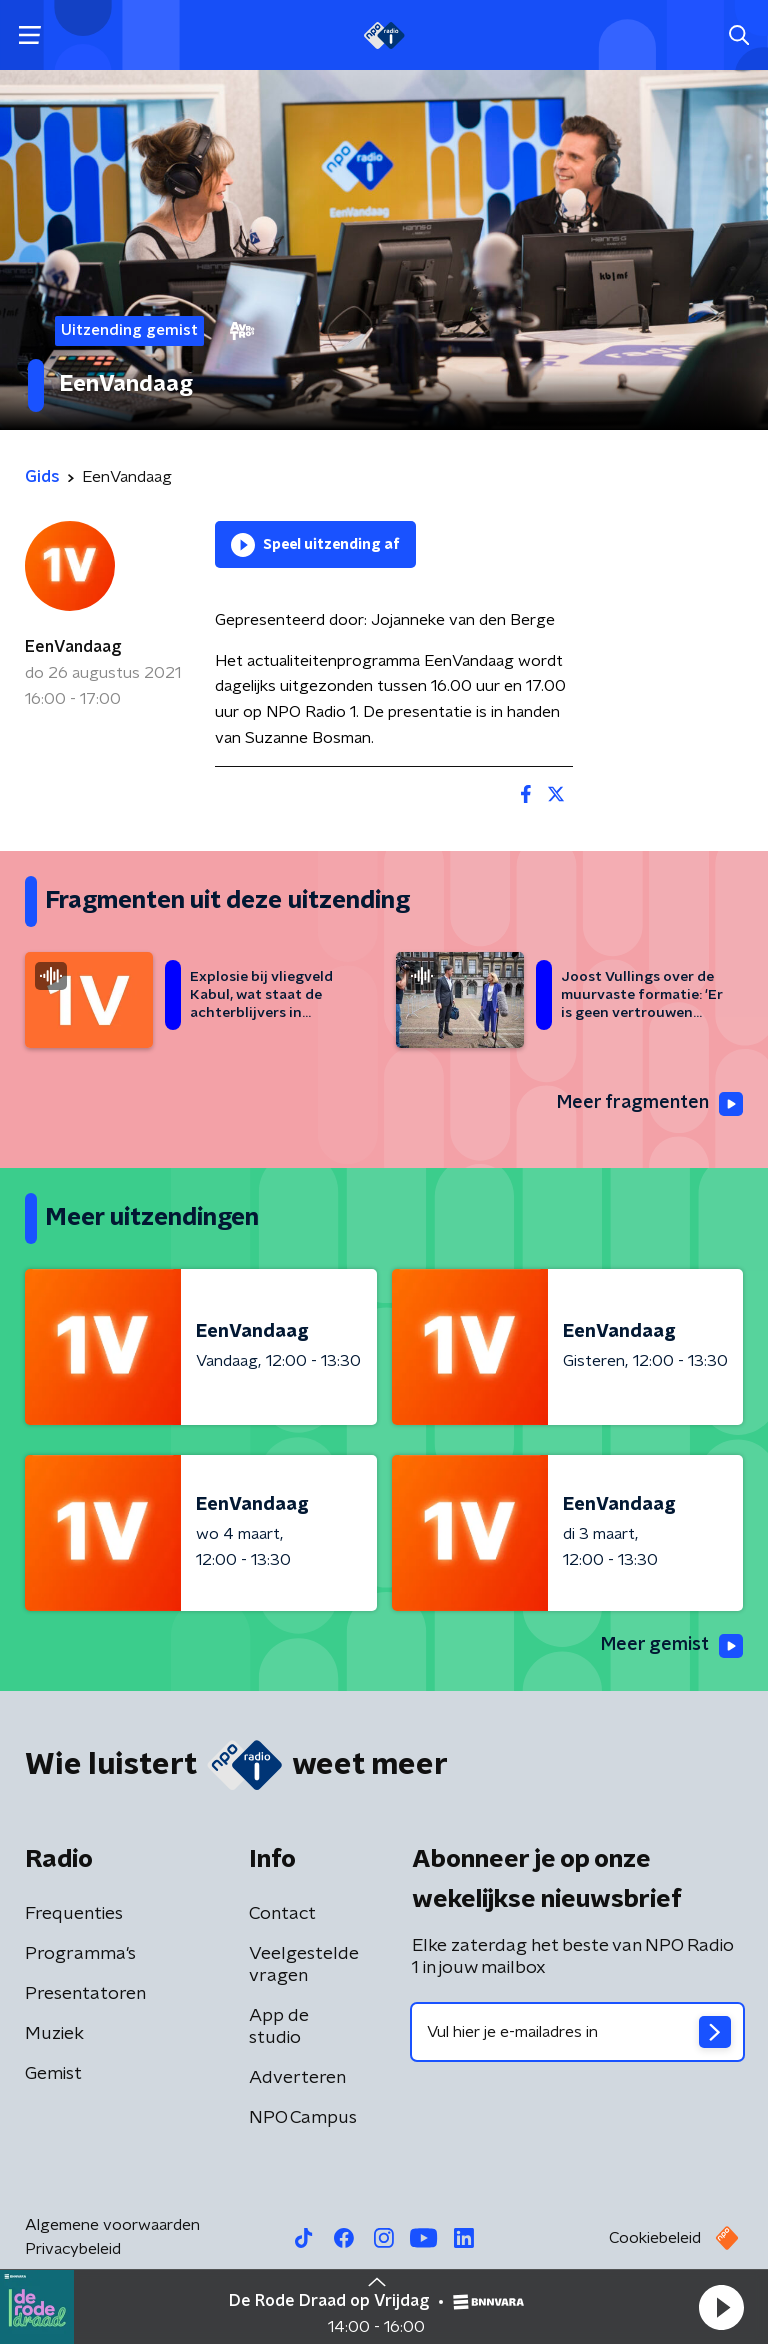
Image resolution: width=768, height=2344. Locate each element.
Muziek (54, 2034)
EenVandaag (73, 647)
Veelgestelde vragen (304, 1965)
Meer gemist (672, 1646)
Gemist (53, 2074)
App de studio (279, 2027)
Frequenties (74, 1914)
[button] (721, 2307)
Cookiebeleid (655, 2238)
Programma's (80, 1954)
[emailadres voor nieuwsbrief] (577, 2032)
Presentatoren (85, 1994)
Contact (282, 1914)
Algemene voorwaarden (112, 2225)
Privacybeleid (73, 2249)
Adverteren (297, 2078)
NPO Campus (303, 2118)
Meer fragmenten (650, 1104)
